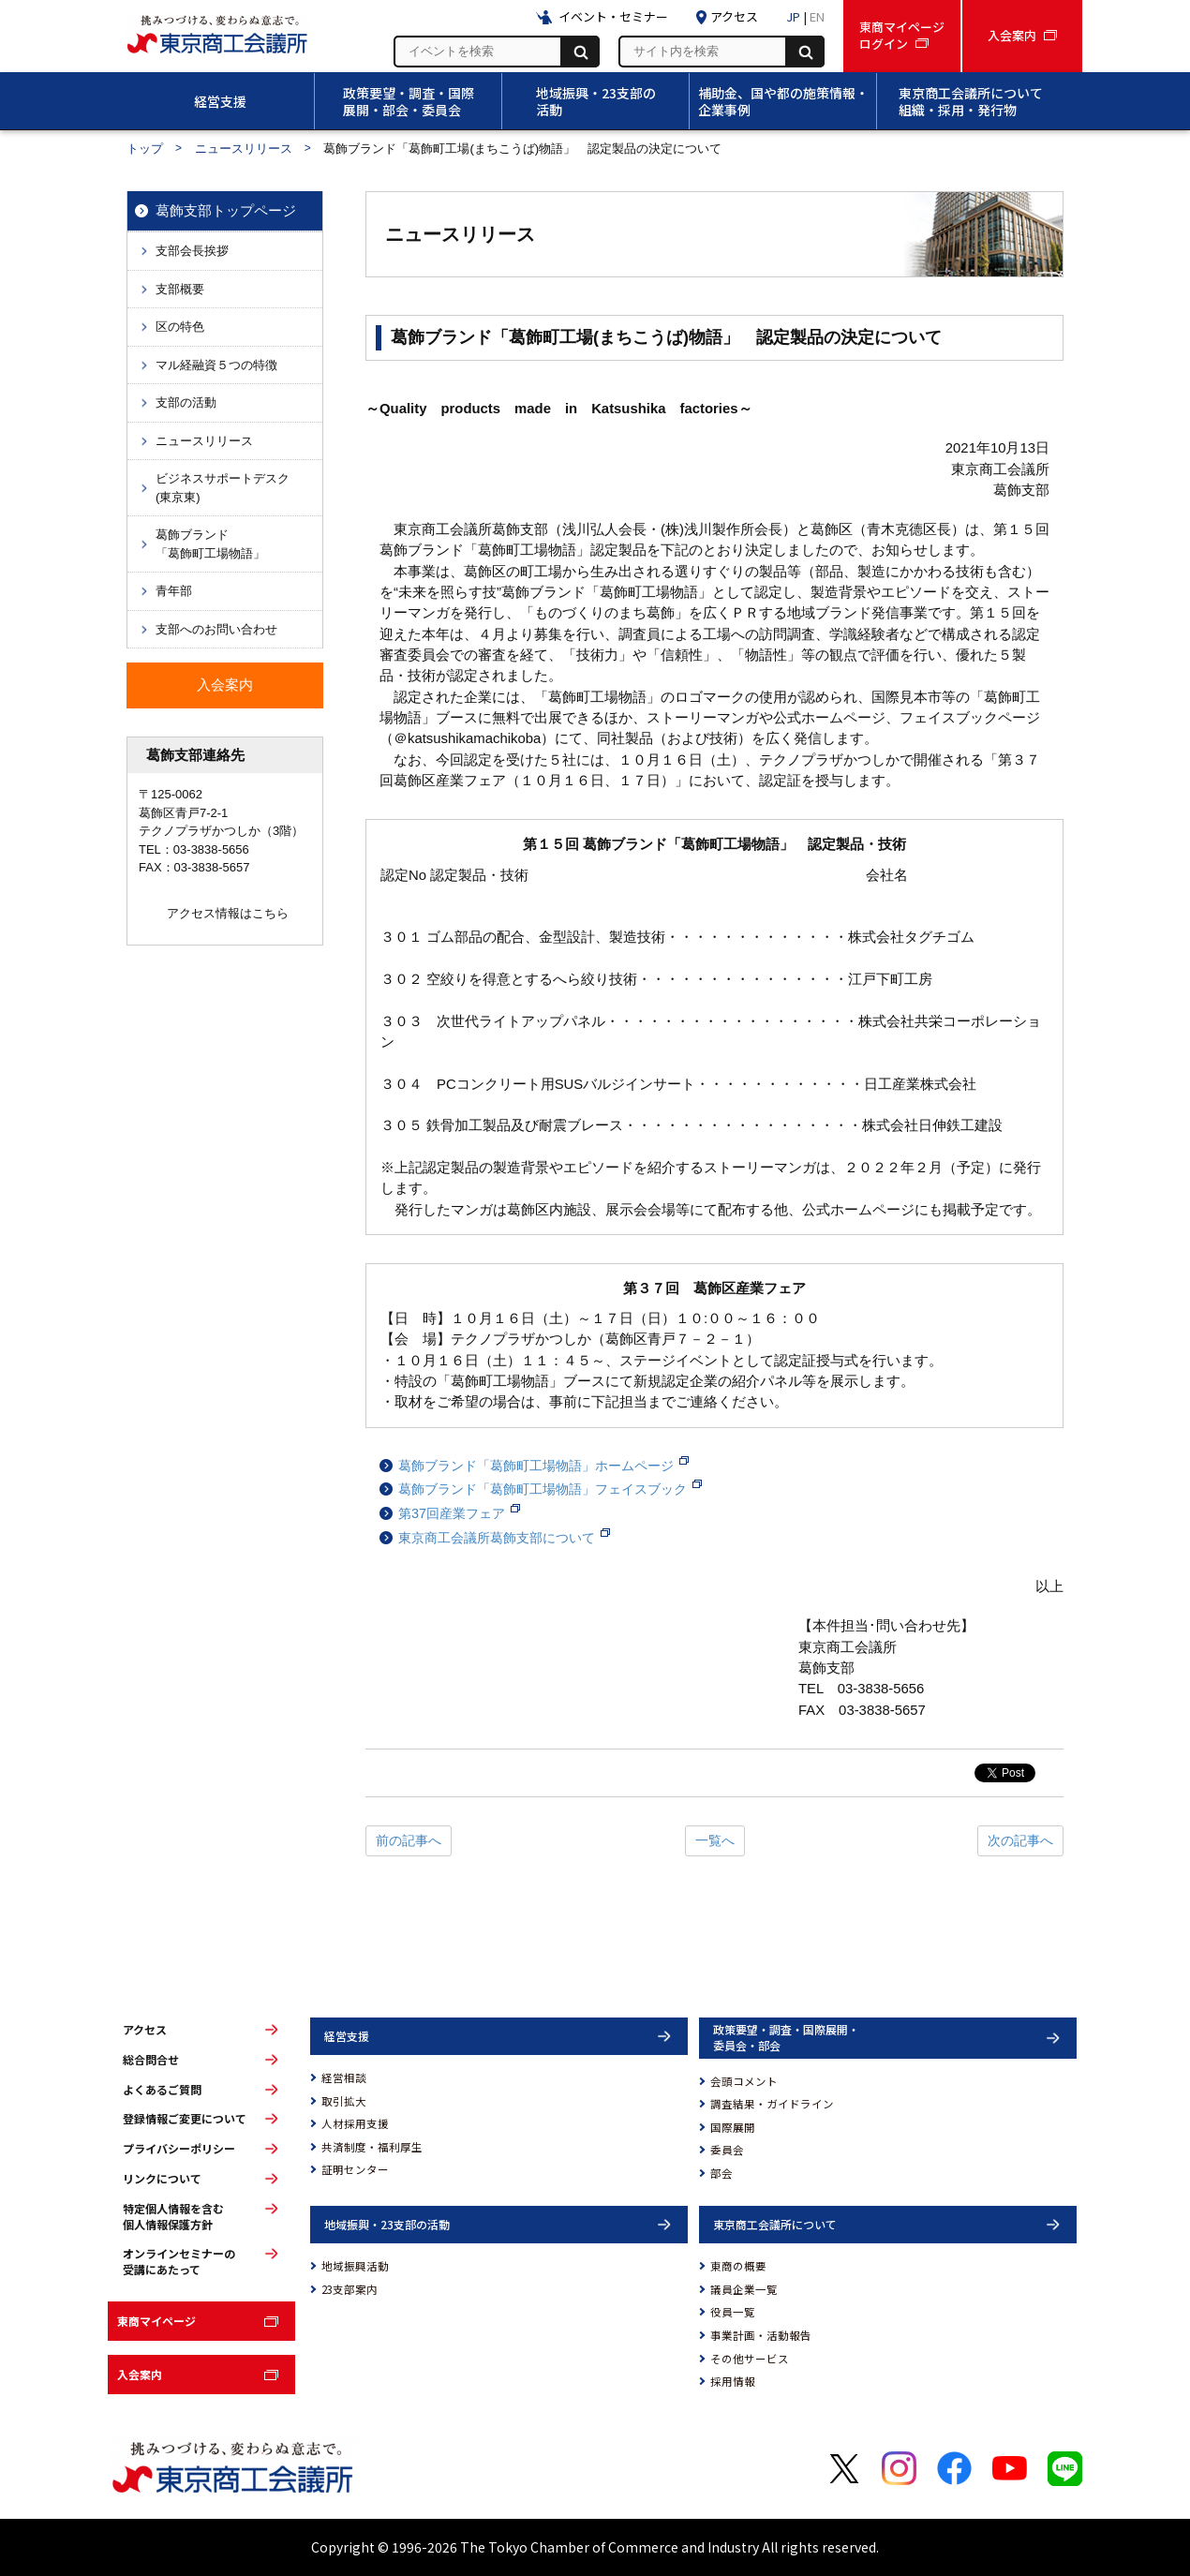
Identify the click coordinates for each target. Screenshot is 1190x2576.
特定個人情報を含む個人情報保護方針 (173, 2216)
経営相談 (343, 2077)
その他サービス (749, 2358)
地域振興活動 (355, 2265)
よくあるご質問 (162, 2089)
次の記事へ (1020, 1840)
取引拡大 (343, 2100)
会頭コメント (744, 2081)
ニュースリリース (243, 148)
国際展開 (732, 2127)
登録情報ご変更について (184, 2118)
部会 (721, 2173)
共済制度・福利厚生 (372, 2146)
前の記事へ (408, 1840)
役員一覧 (732, 2311)
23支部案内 (349, 2289)
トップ (144, 148)
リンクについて (162, 2178)
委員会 (727, 2149)
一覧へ (715, 1840)
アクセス (145, 2029)
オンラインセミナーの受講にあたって (179, 2261)
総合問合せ (151, 2059)
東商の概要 (738, 2265)
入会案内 (139, 2374)
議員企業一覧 (744, 2289)
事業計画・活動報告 (760, 2335)
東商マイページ (156, 2321)
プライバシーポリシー (179, 2148)
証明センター (355, 2169)
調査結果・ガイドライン (772, 2103)
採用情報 (732, 2381)
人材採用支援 (355, 2123)
